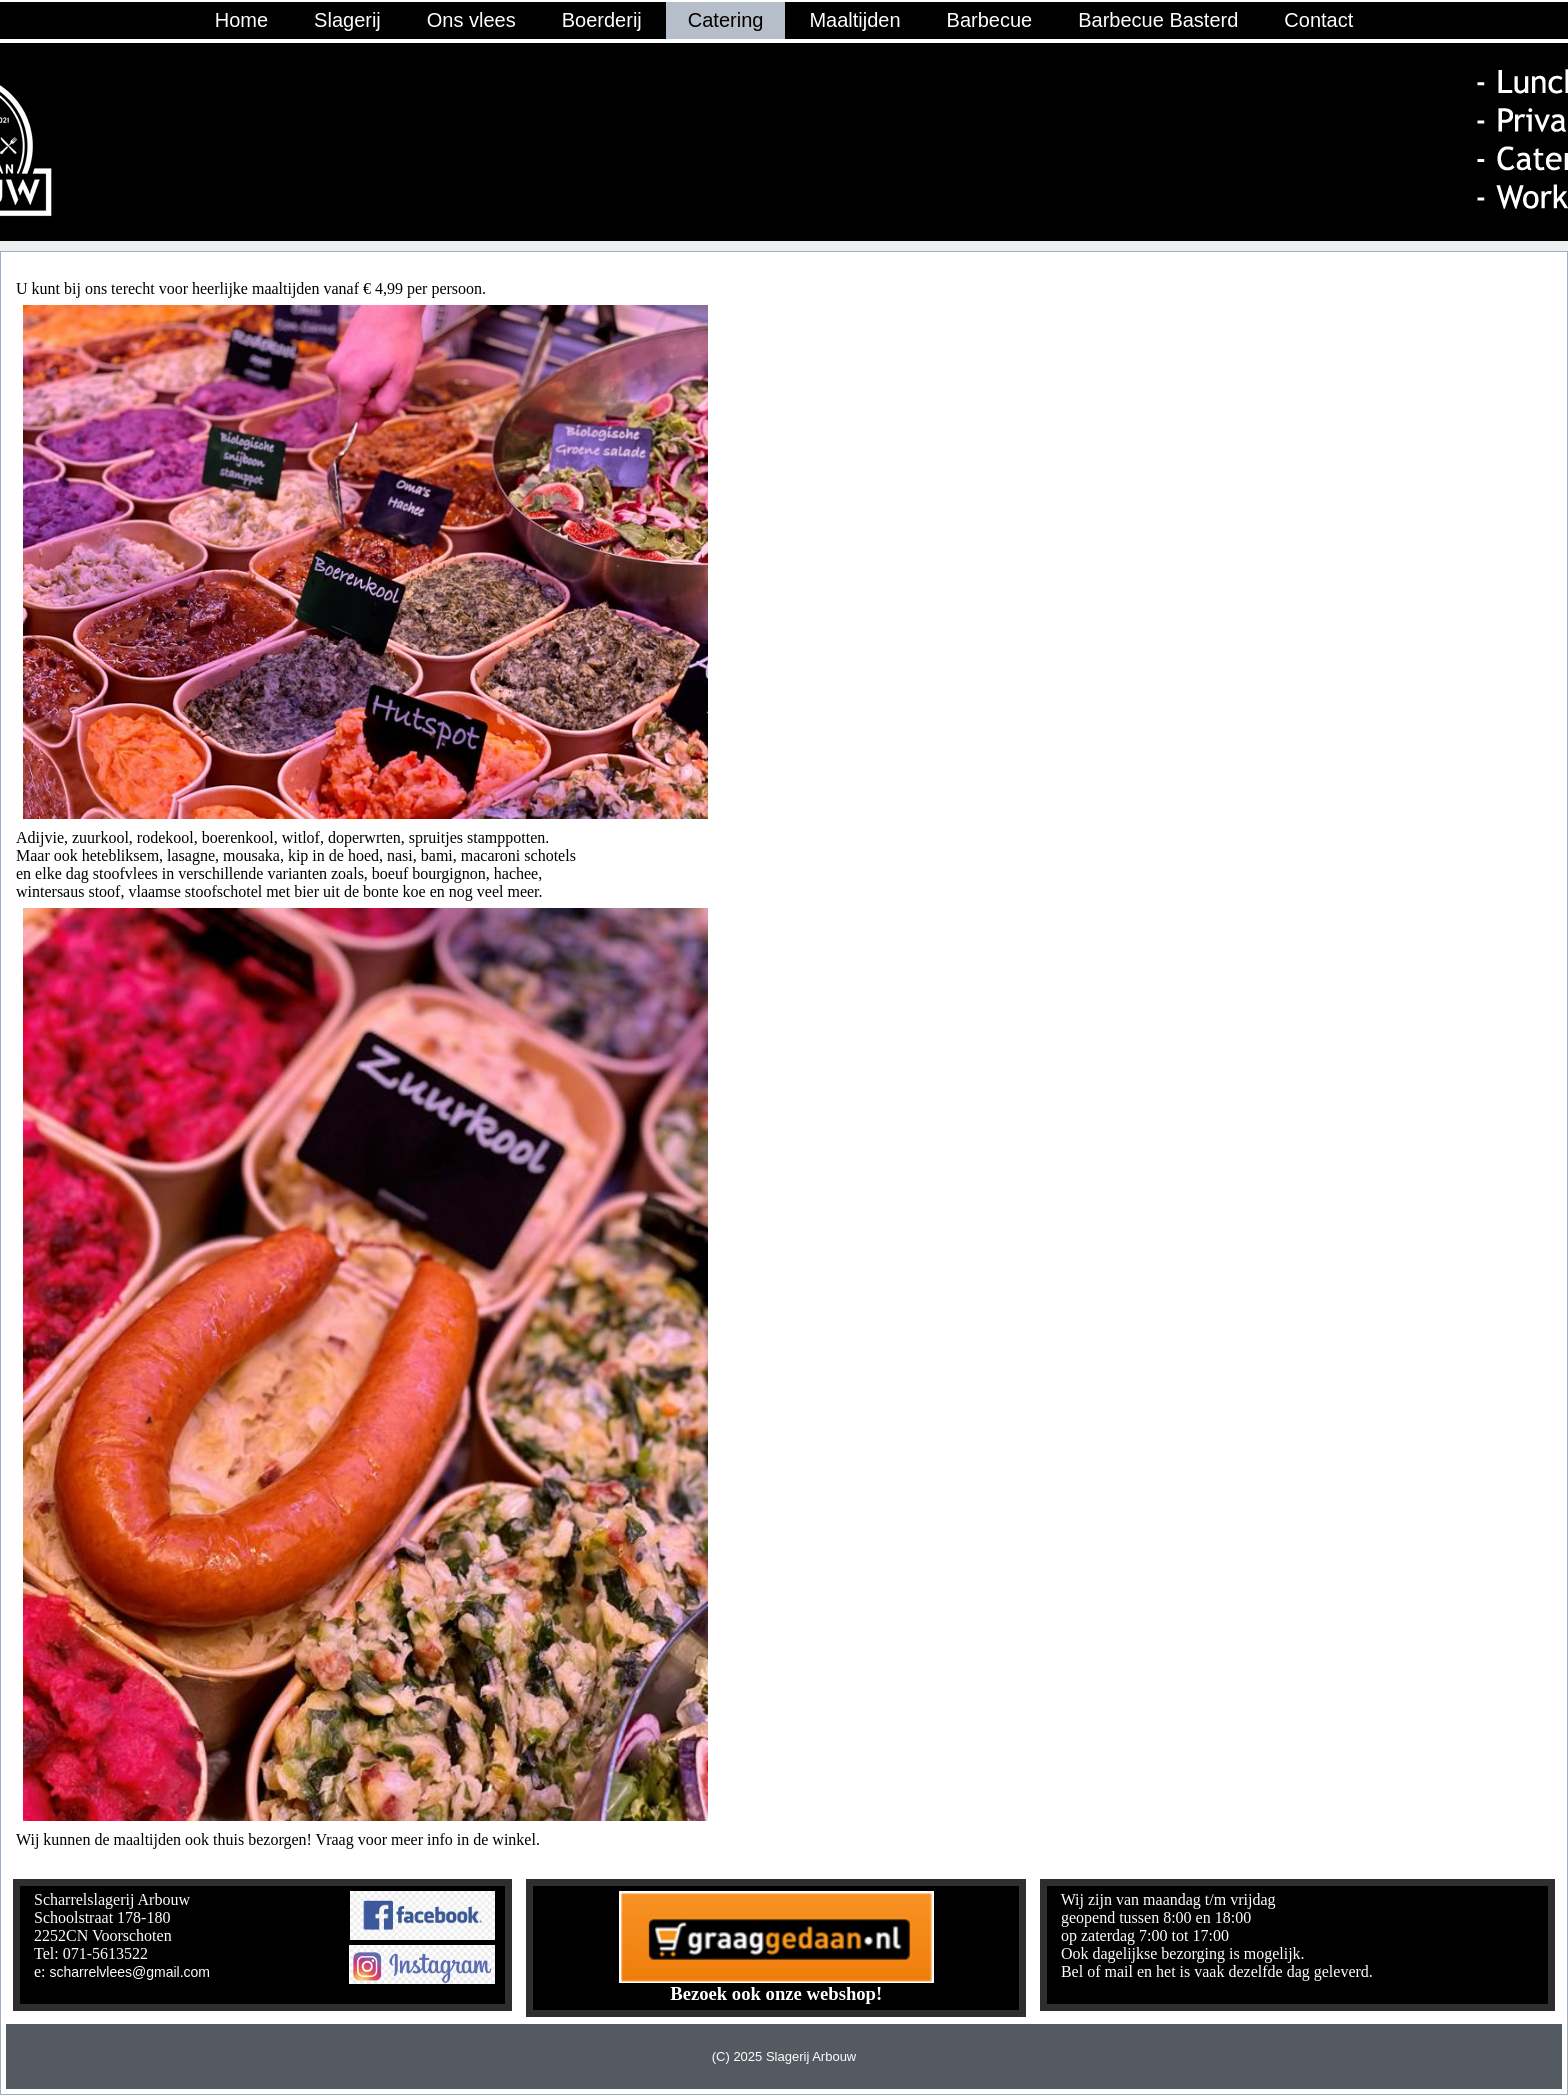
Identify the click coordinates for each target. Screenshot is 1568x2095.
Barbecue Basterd (1158, 20)
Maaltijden (854, 20)
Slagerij (347, 20)
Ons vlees (471, 20)
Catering (726, 20)
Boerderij (602, 20)
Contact (1318, 20)
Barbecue (990, 20)
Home (241, 20)
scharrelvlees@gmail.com (130, 1972)
